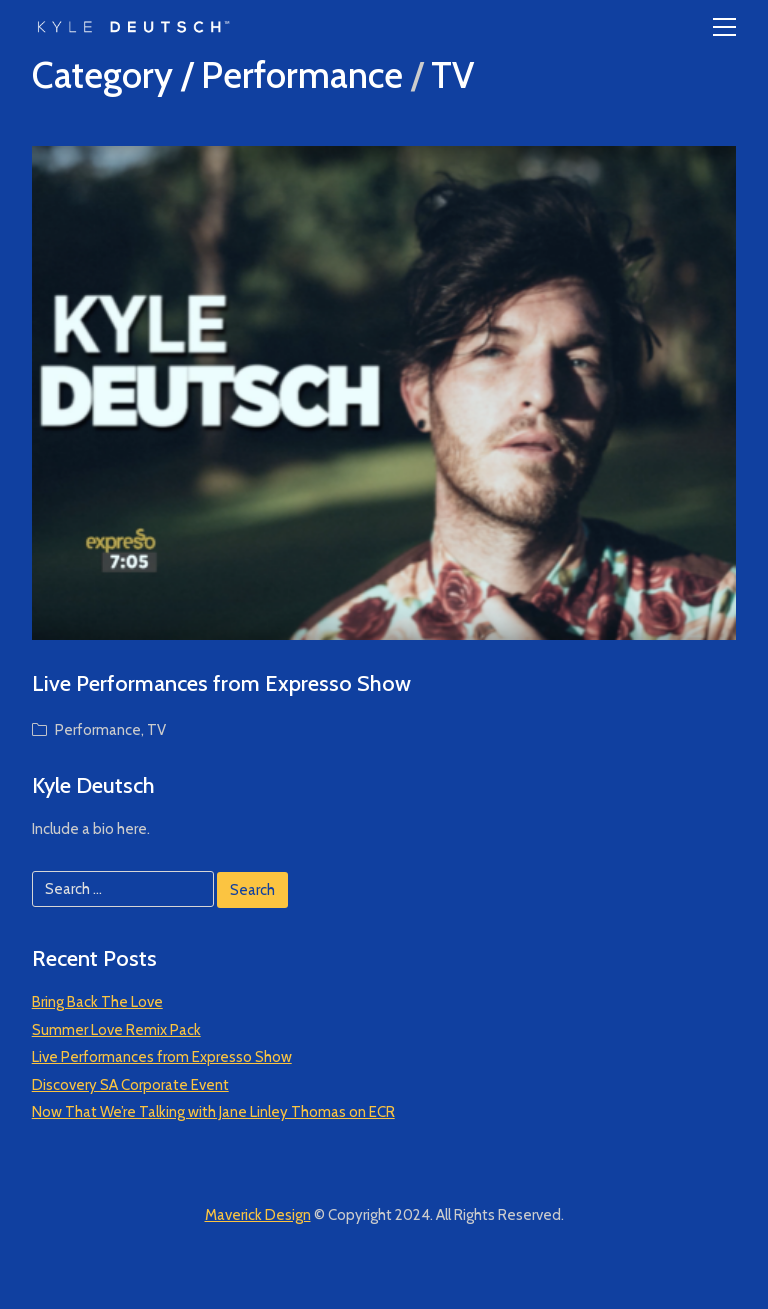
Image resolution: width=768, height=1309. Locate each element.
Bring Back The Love (97, 1002)
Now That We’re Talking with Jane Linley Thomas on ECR (213, 1112)
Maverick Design (258, 1215)
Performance (302, 75)
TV (452, 75)
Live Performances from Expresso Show (221, 683)
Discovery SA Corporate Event (130, 1085)
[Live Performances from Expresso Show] (384, 393)
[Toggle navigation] (724, 27)
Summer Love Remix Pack (116, 1030)
